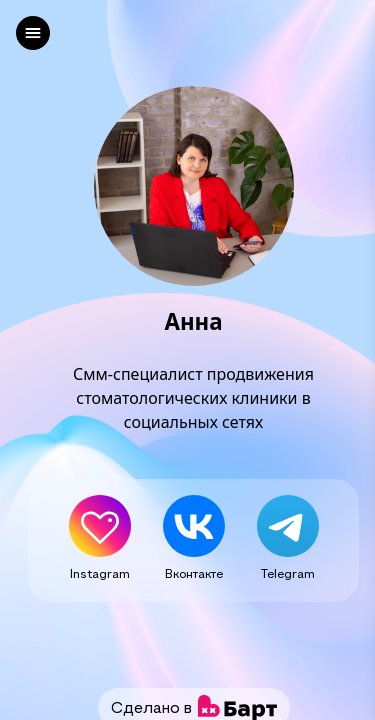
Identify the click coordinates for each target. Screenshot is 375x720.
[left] (33, 33)
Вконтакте (194, 573)
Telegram (288, 573)
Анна (193, 322)
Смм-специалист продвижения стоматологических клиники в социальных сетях (193, 398)
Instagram (100, 573)
